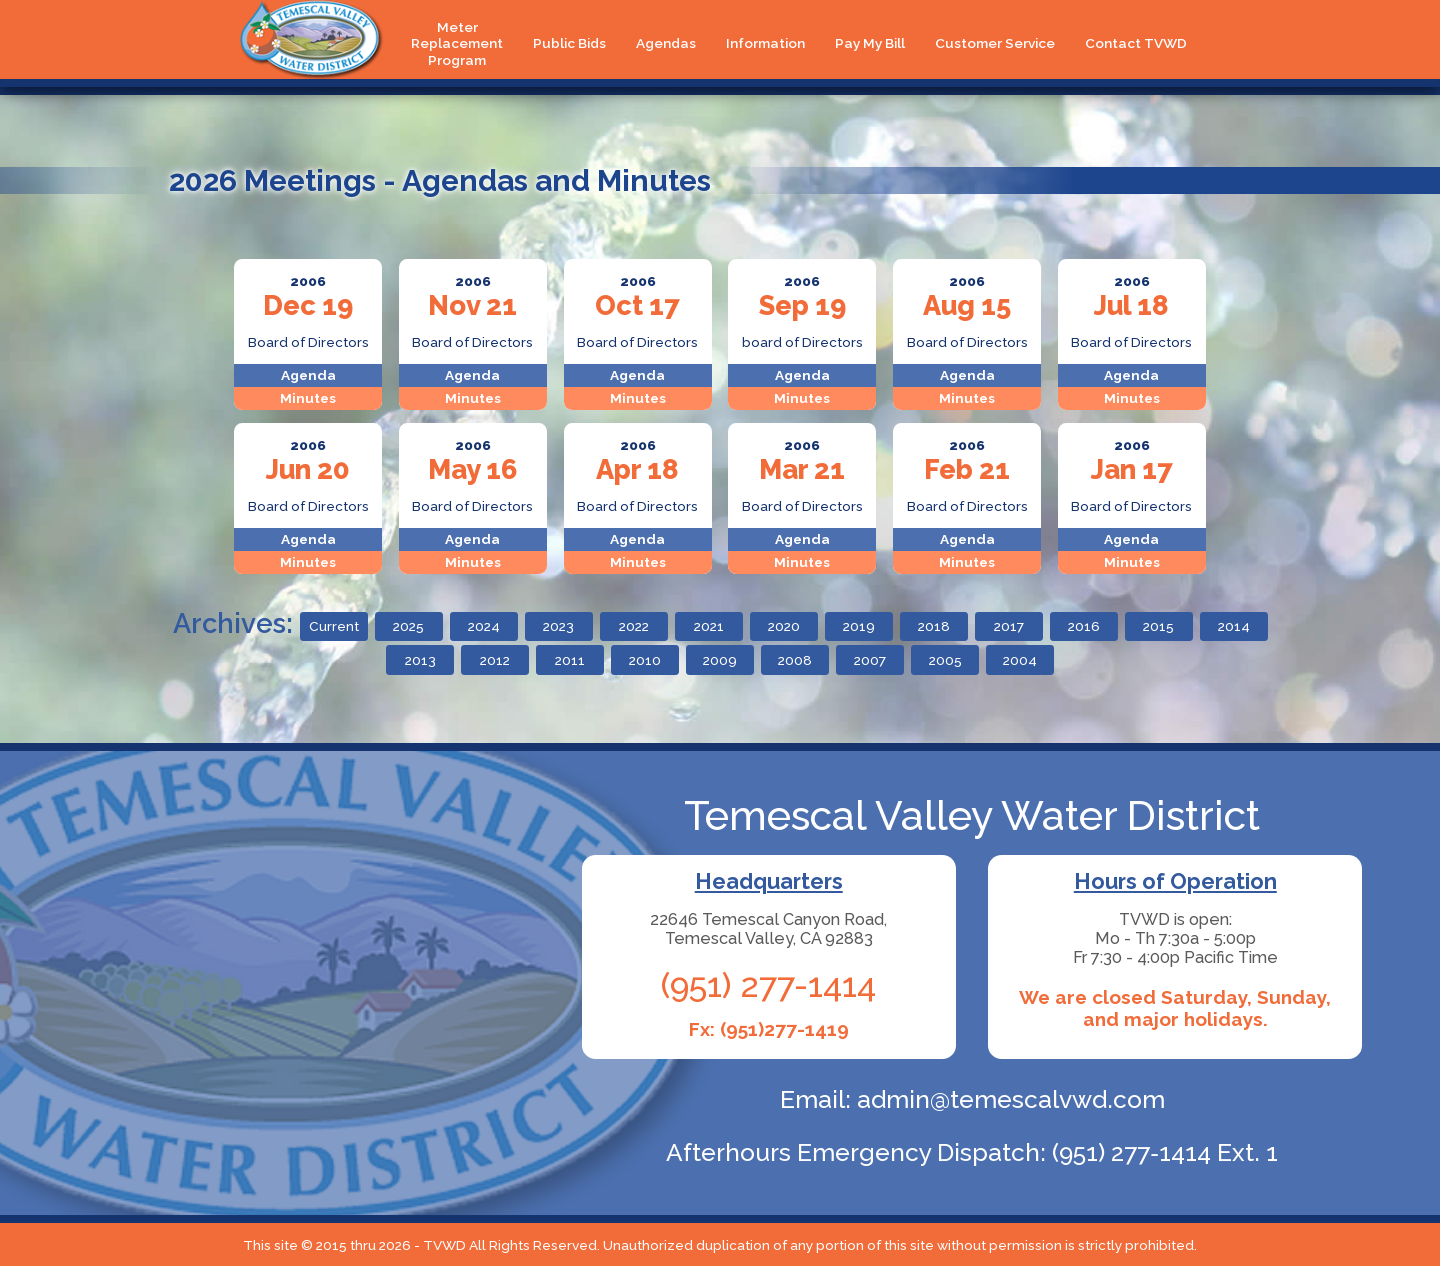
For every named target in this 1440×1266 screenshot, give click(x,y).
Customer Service (995, 43)
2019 (859, 626)
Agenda (308, 375)
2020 (784, 626)
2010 (645, 660)
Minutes (308, 398)
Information (765, 43)
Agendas (666, 43)
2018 (934, 626)
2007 (870, 660)
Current (334, 626)
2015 (1158, 626)
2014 (1234, 626)
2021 (709, 626)
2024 (484, 626)
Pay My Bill (870, 43)
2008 (795, 660)
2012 (495, 660)
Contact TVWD (1136, 43)
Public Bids (569, 43)
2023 (558, 626)
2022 (634, 626)
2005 (945, 660)
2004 (1020, 660)
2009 (720, 660)
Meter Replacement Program (457, 43)
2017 (1009, 626)
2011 (570, 660)
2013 (420, 660)
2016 (1084, 626)
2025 (408, 626)
